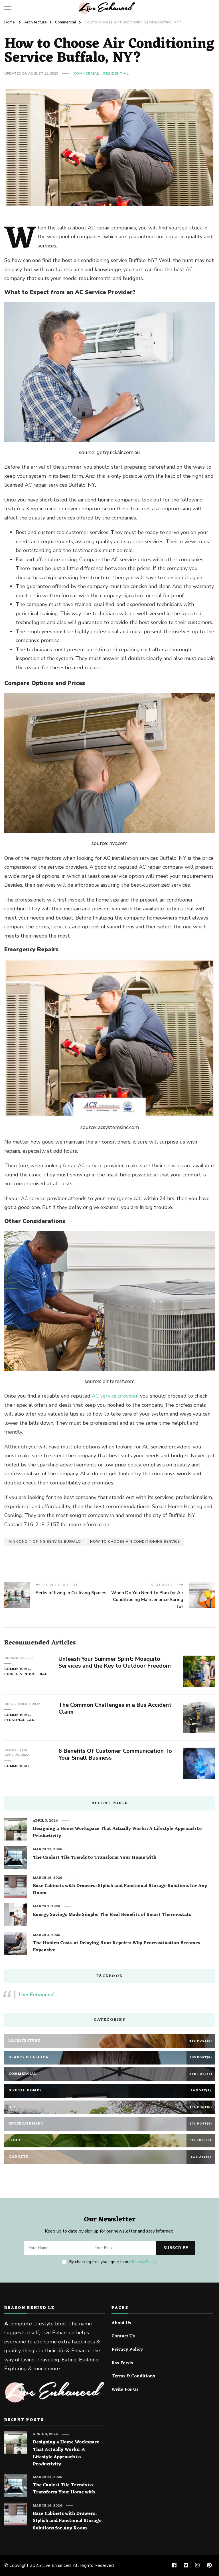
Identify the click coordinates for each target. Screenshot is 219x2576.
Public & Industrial (25, 1674)
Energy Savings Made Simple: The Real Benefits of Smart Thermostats (112, 1915)
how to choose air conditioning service (135, 1541)
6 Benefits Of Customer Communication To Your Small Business (115, 1754)
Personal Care (20, 1720)
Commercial (86, 73)
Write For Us (125, 2390)
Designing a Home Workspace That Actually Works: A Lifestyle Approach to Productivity (117, 1832)
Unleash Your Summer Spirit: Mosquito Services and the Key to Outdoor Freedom (114, 1662)
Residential (116, 73)
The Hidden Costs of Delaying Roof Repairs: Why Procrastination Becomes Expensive (116, 1947)
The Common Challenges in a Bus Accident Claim (114, 1708)
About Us (121, 2323)
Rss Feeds (122, 2363)
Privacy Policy (144, 2262)
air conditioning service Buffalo (45, 1541)
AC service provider (115, 1395)
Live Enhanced (36, 1994)
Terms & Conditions (133, 2376)
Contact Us (123, 2336)
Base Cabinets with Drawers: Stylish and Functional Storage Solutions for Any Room (120, 1889)
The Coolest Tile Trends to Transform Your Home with (94, 1858)
